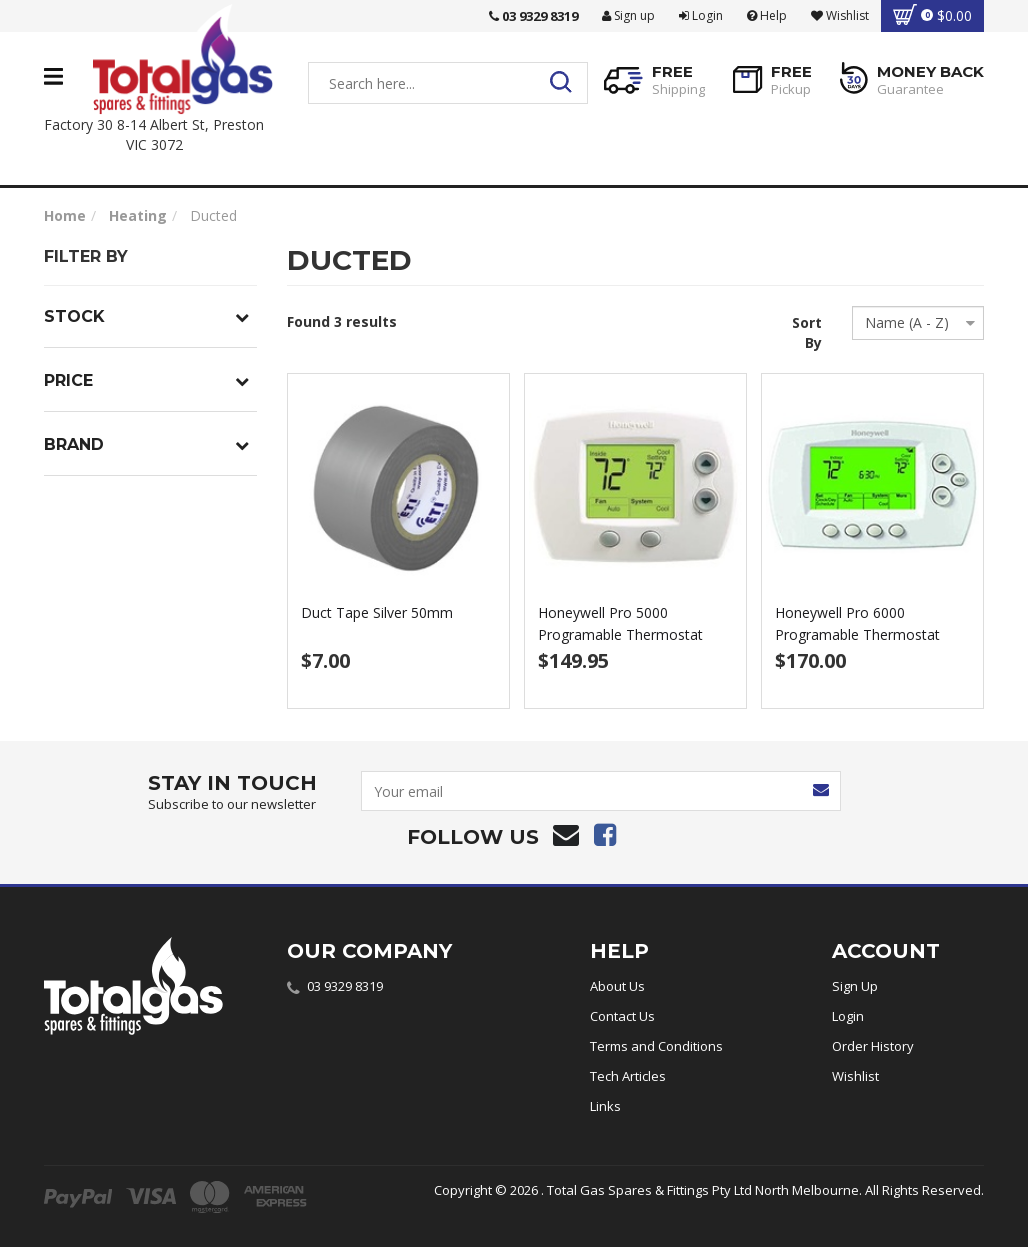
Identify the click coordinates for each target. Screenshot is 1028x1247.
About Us (617, 986)
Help (767, 15)
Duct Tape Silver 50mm (377, 612)
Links (605, 1106)
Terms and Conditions (656, 1046)
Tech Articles (628, 1076)
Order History (873, 1046)
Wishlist (855, 1076)
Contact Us (622, 1016)
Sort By (807, 332)
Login (701, 15)
